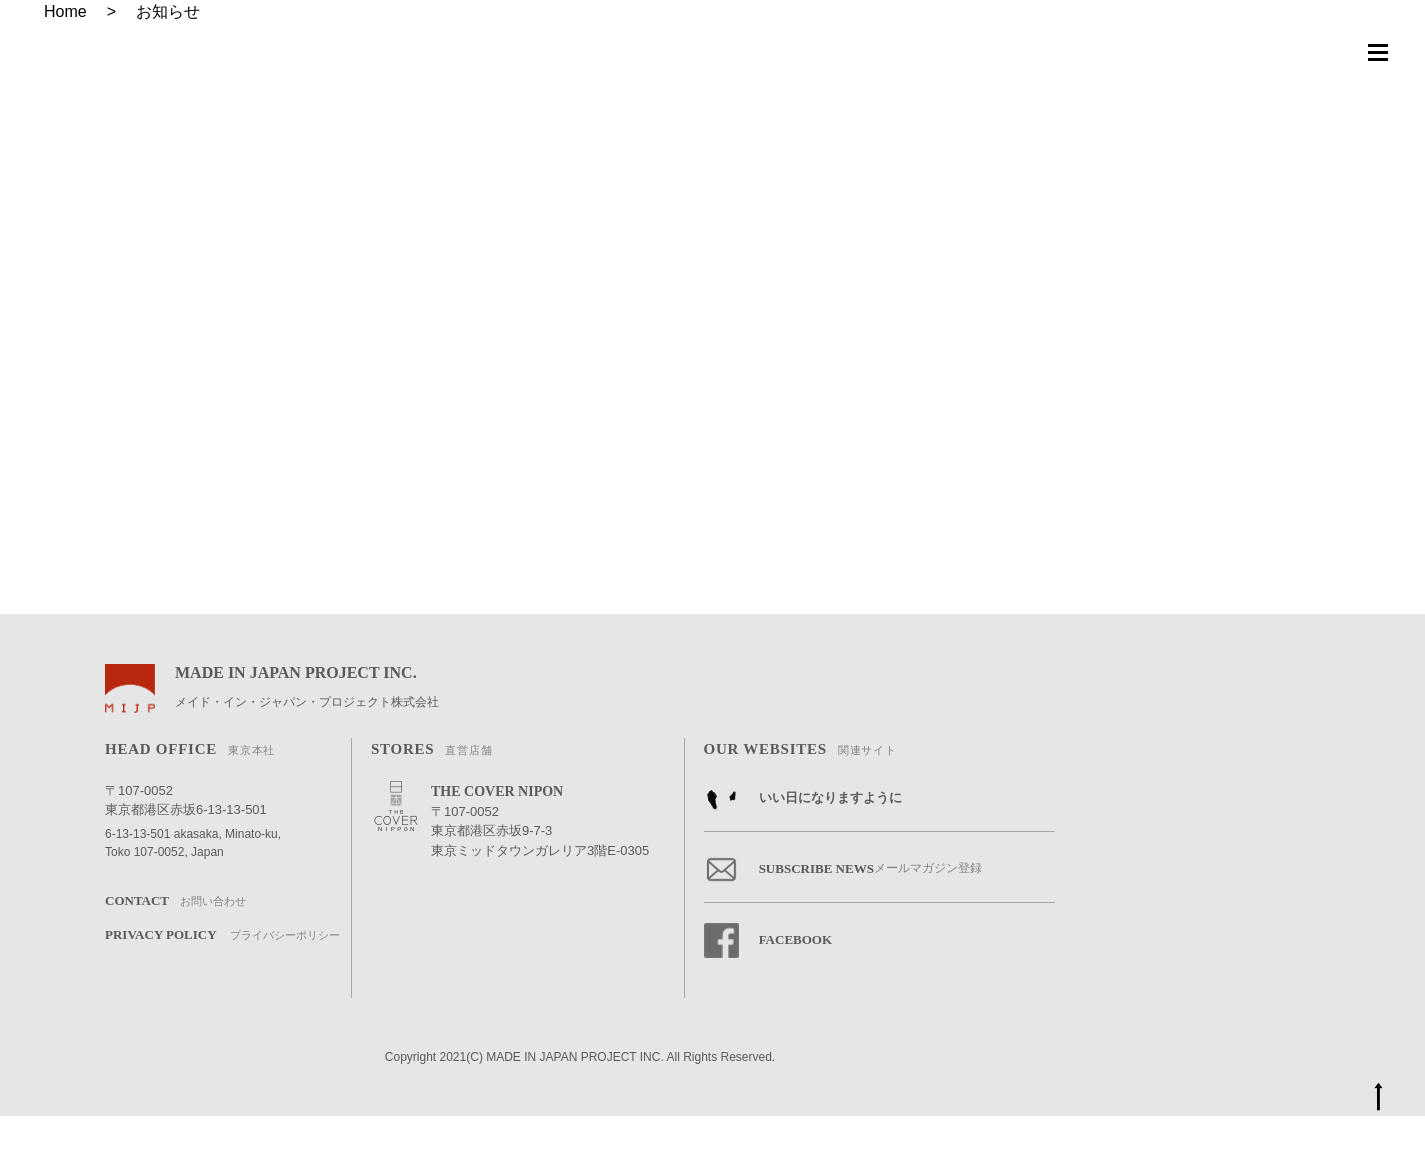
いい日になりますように (803, 858)
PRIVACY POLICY (222, 995)
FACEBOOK (768, 1000)
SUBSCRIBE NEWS (843, 929)
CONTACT (175, 961)
